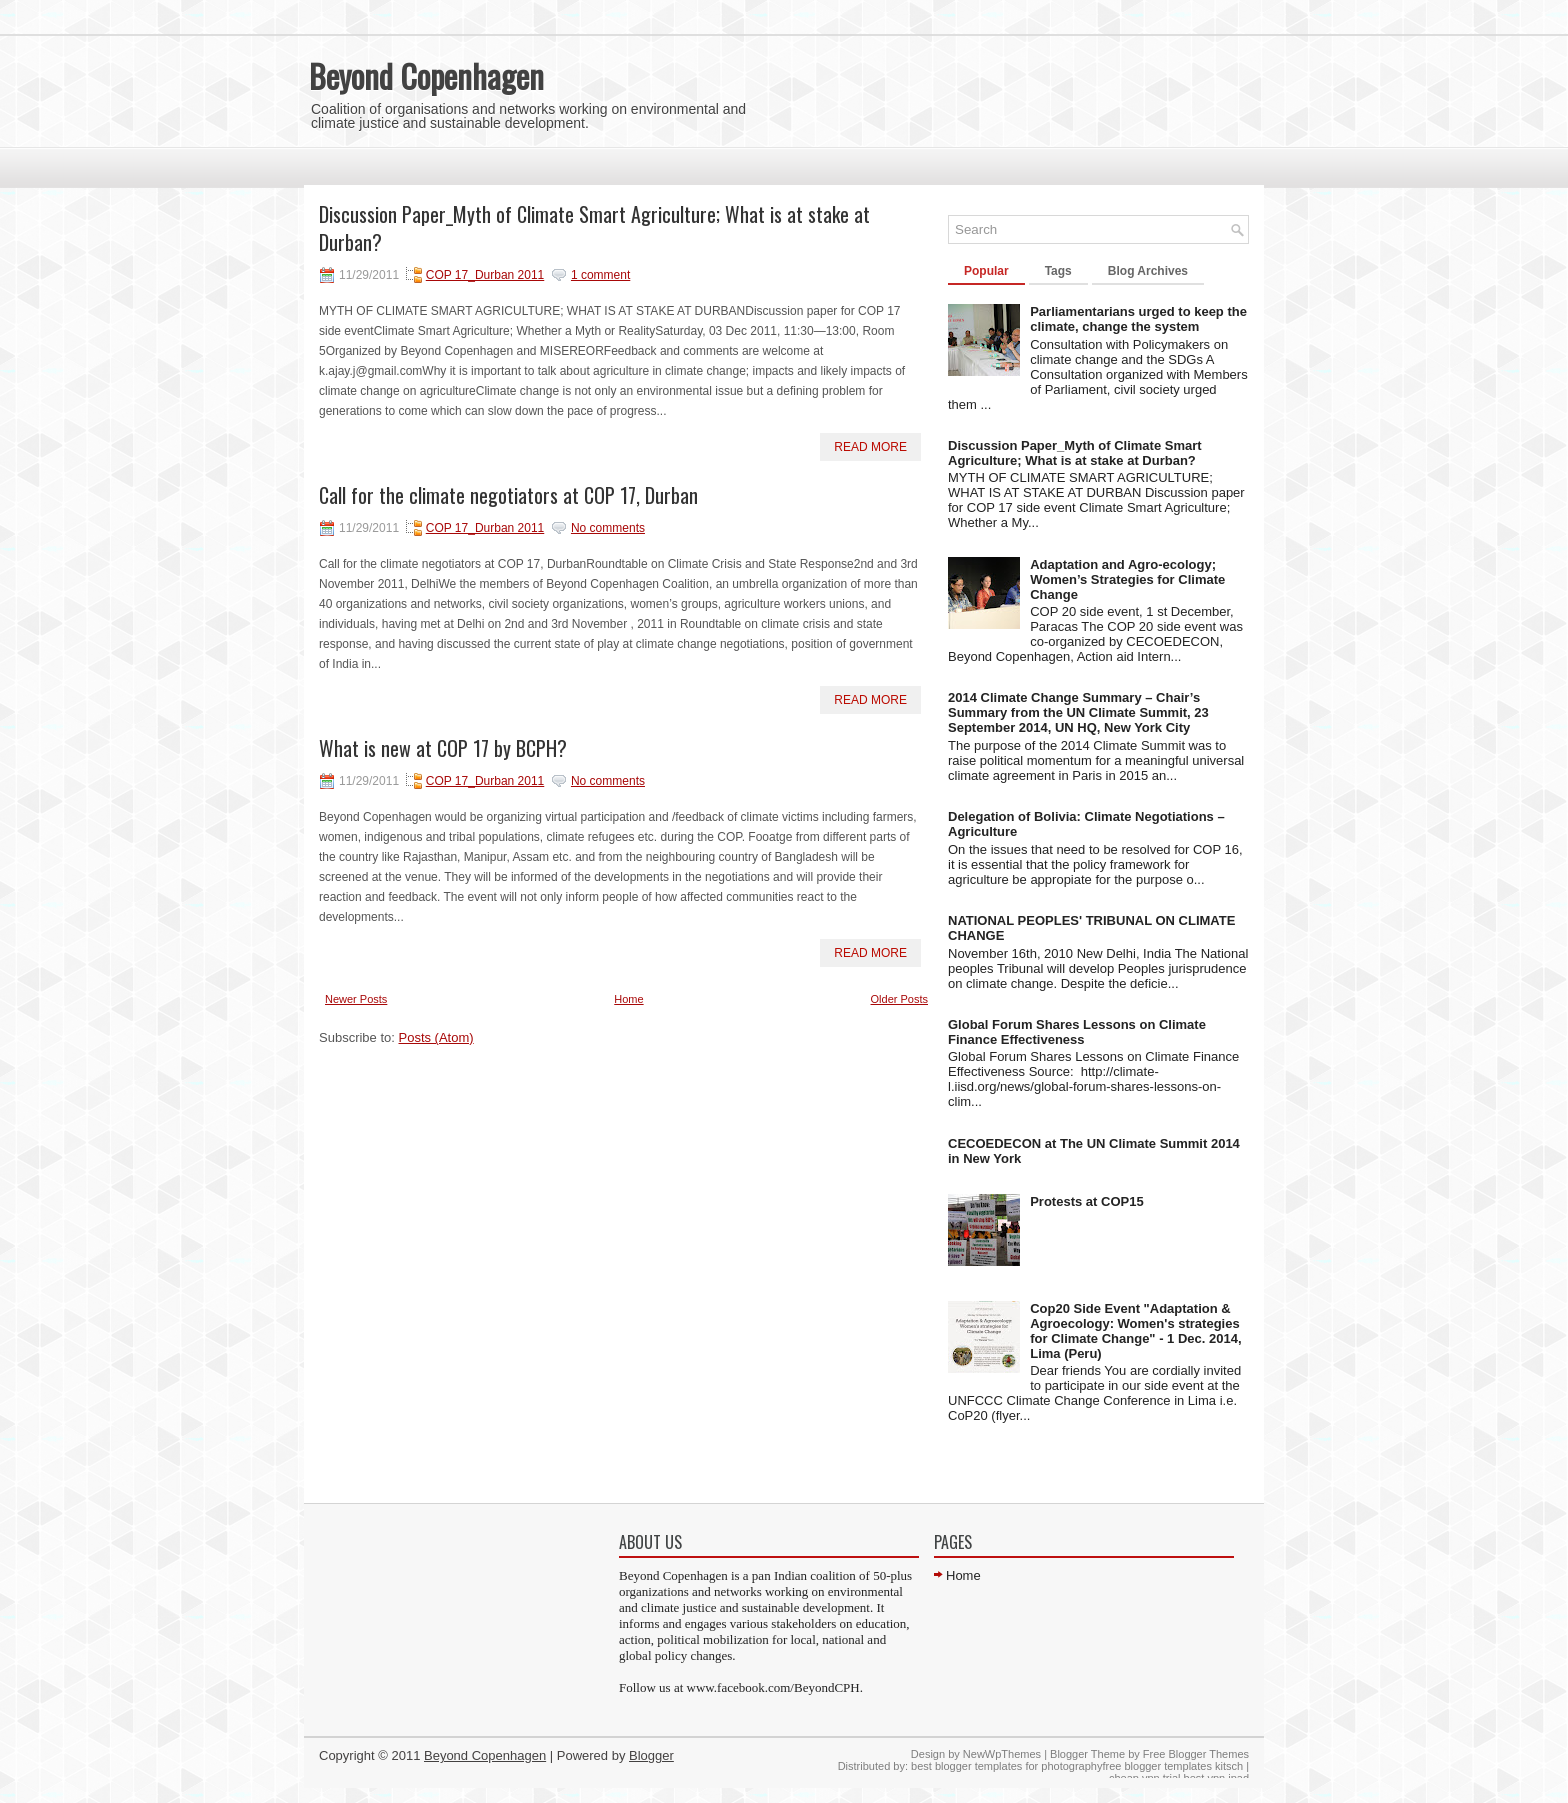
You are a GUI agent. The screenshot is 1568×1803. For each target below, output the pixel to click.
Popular (986, 271)
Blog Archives (1148, 271)
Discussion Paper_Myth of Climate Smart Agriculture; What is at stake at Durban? (594, 228)
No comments (608, 528)
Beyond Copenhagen (426, 75)
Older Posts (899, 999)
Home (628, 999)
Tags (1058, 271)
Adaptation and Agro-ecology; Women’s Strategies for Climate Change (1127, 579)
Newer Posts (356, 999)
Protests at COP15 (1086, 1201)
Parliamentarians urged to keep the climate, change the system (1138, 319)
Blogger (651, 1755)
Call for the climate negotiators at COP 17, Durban (508, 495)
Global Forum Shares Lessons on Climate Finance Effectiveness (1077, 1032)
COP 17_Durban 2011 (485, 275)
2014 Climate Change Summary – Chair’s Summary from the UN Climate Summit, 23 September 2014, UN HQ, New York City (1078, 712)
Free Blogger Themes (1196, 1754)
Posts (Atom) (436, 1037)
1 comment (600, 275)
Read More (870, 447)
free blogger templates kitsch (1172, 1766)
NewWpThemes (1002, 1754)
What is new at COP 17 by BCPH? (443, 748)
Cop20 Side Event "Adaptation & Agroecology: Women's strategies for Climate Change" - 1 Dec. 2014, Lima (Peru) (1135, 1331)
